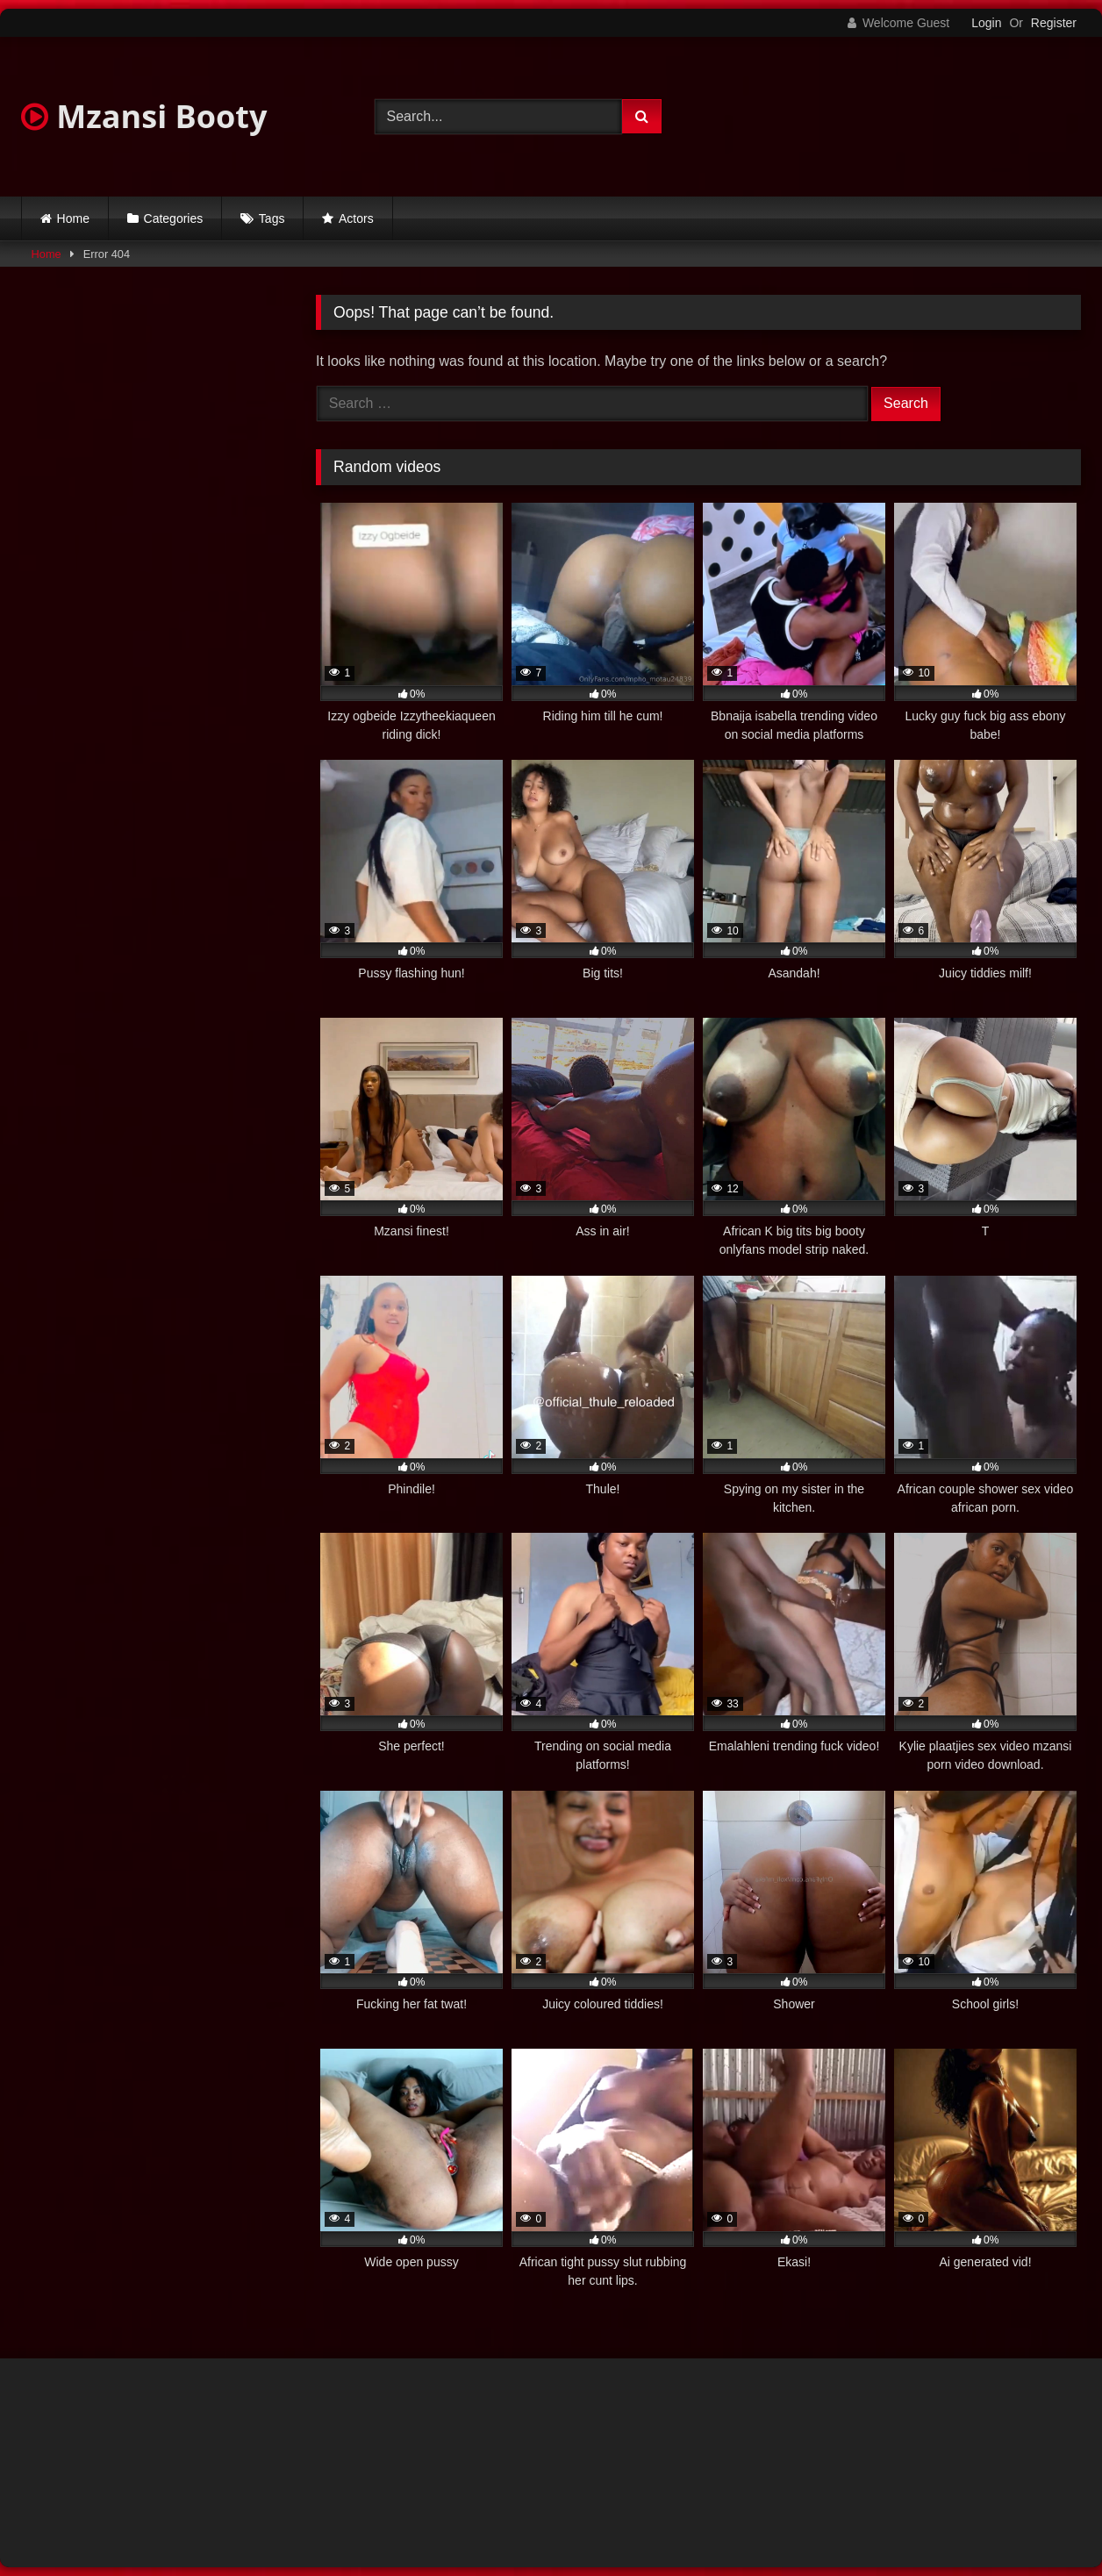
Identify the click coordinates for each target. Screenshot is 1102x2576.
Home (73, 218)
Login (986, 23)
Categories (174, 218)
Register (1054, 23)
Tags (272, 218)
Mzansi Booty (144, 116)
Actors (356, 218)
